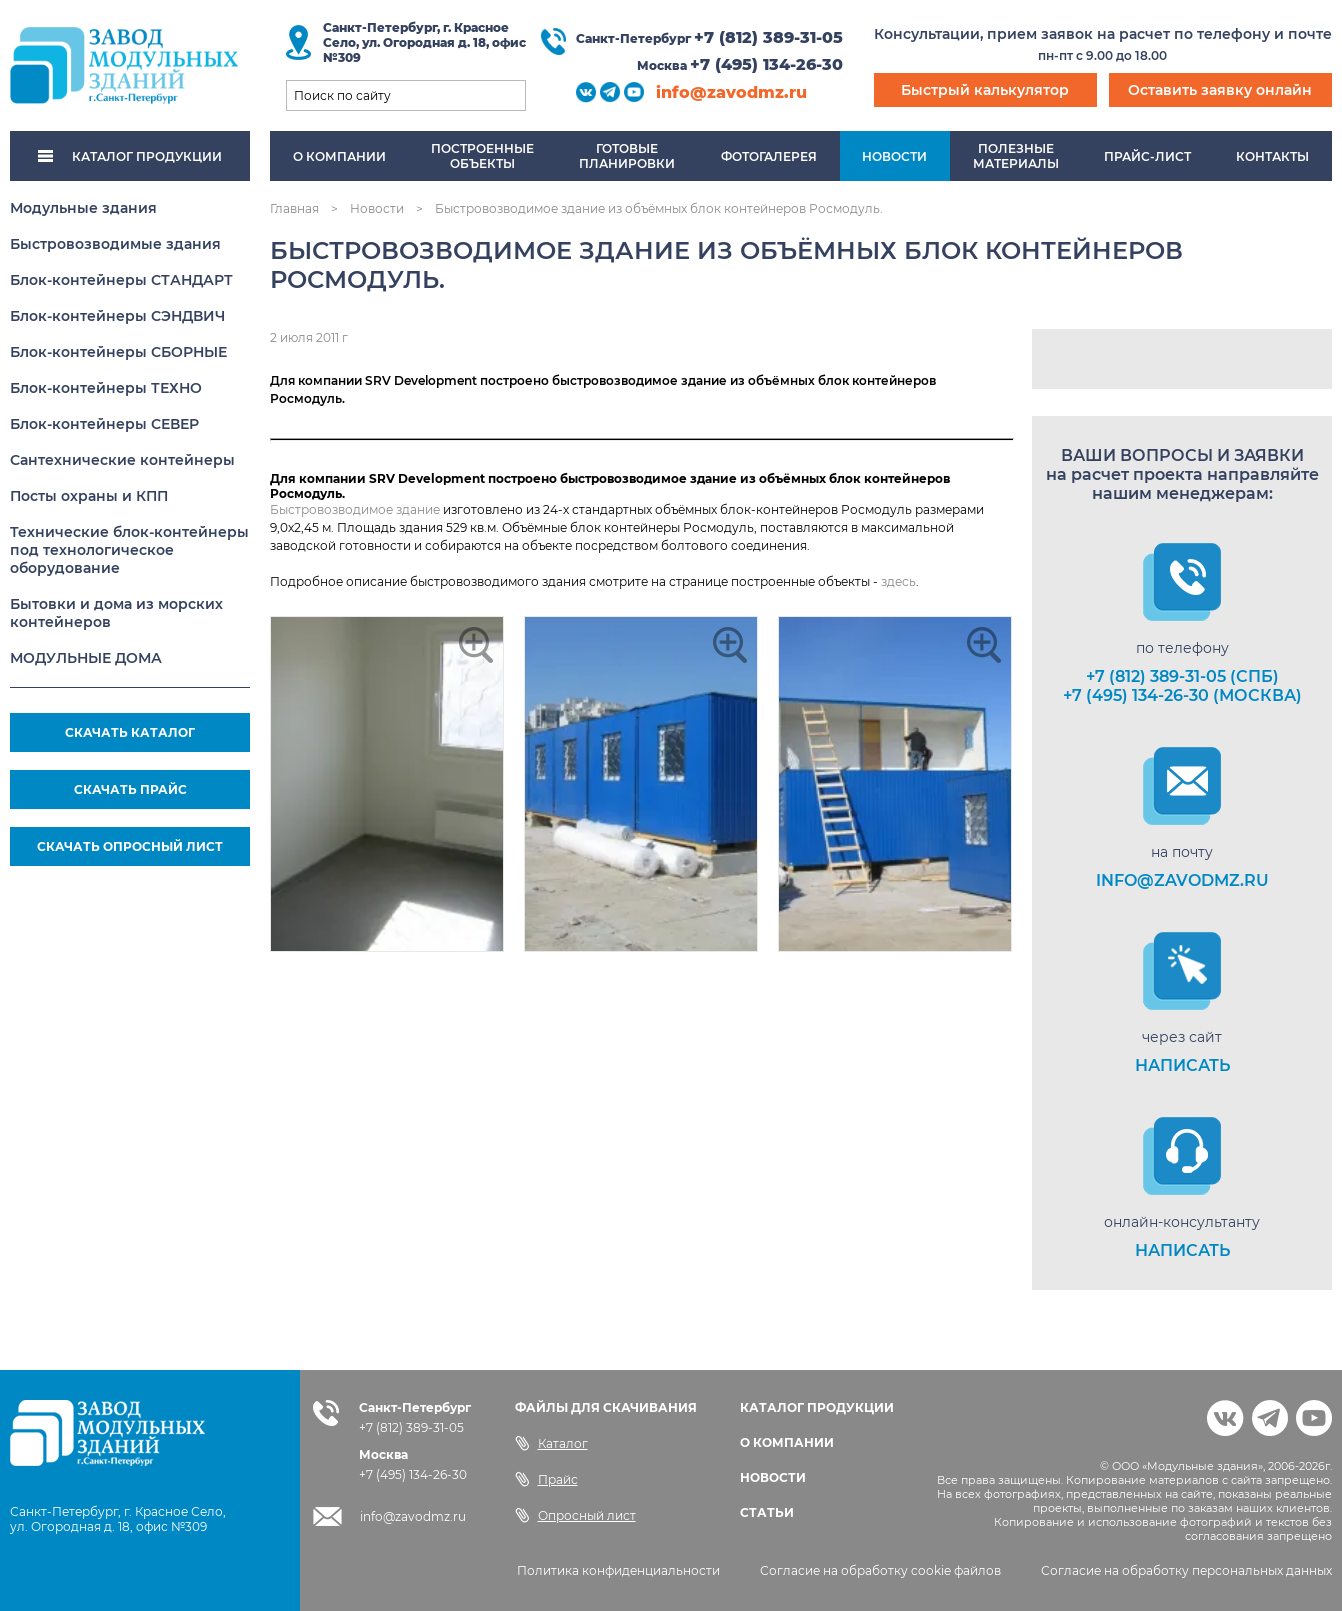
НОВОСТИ (773, 1477)
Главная (294, 208)
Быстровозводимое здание (355, 509)
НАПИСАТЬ (1182, 1065)
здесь (898, 581)
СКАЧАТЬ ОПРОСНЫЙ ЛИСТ (130, 846)
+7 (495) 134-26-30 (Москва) (1182, 695)
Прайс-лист (1147, 156)
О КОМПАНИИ (787, 1442)
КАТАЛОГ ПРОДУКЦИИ (130, 156)
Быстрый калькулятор (985, 90)
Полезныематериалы (1016, 156)
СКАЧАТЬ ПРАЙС (130, 789)
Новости (894, 156)
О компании (339, 156)
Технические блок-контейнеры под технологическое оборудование (129, 550)
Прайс (546, 1479)
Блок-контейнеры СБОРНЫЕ (118, 352)
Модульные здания (83, 208)
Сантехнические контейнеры (122, 460)
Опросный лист (575, 1515)
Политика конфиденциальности (618, 1570)
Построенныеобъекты (482, 156)
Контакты (1272, 156)
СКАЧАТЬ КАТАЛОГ (130, 732)
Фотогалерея (769, 156)
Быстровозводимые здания (115, 244)
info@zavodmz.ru (731, 92)
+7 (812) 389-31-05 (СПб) (1182, 676)
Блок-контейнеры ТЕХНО (106, 388)
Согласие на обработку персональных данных (1186, 1570)
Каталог (551, 1443)
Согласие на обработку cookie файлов (880, 1570)
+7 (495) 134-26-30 (766, 64)
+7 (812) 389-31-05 (768, 37)
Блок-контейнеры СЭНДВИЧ (117, 316)
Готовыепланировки (627, 156)
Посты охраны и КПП (89, 496)
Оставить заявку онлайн (1220, 90)
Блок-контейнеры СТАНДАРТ (121, 280)
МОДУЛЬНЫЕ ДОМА (86, 658)
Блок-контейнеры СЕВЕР (104, 424)
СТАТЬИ (767, 1512)
